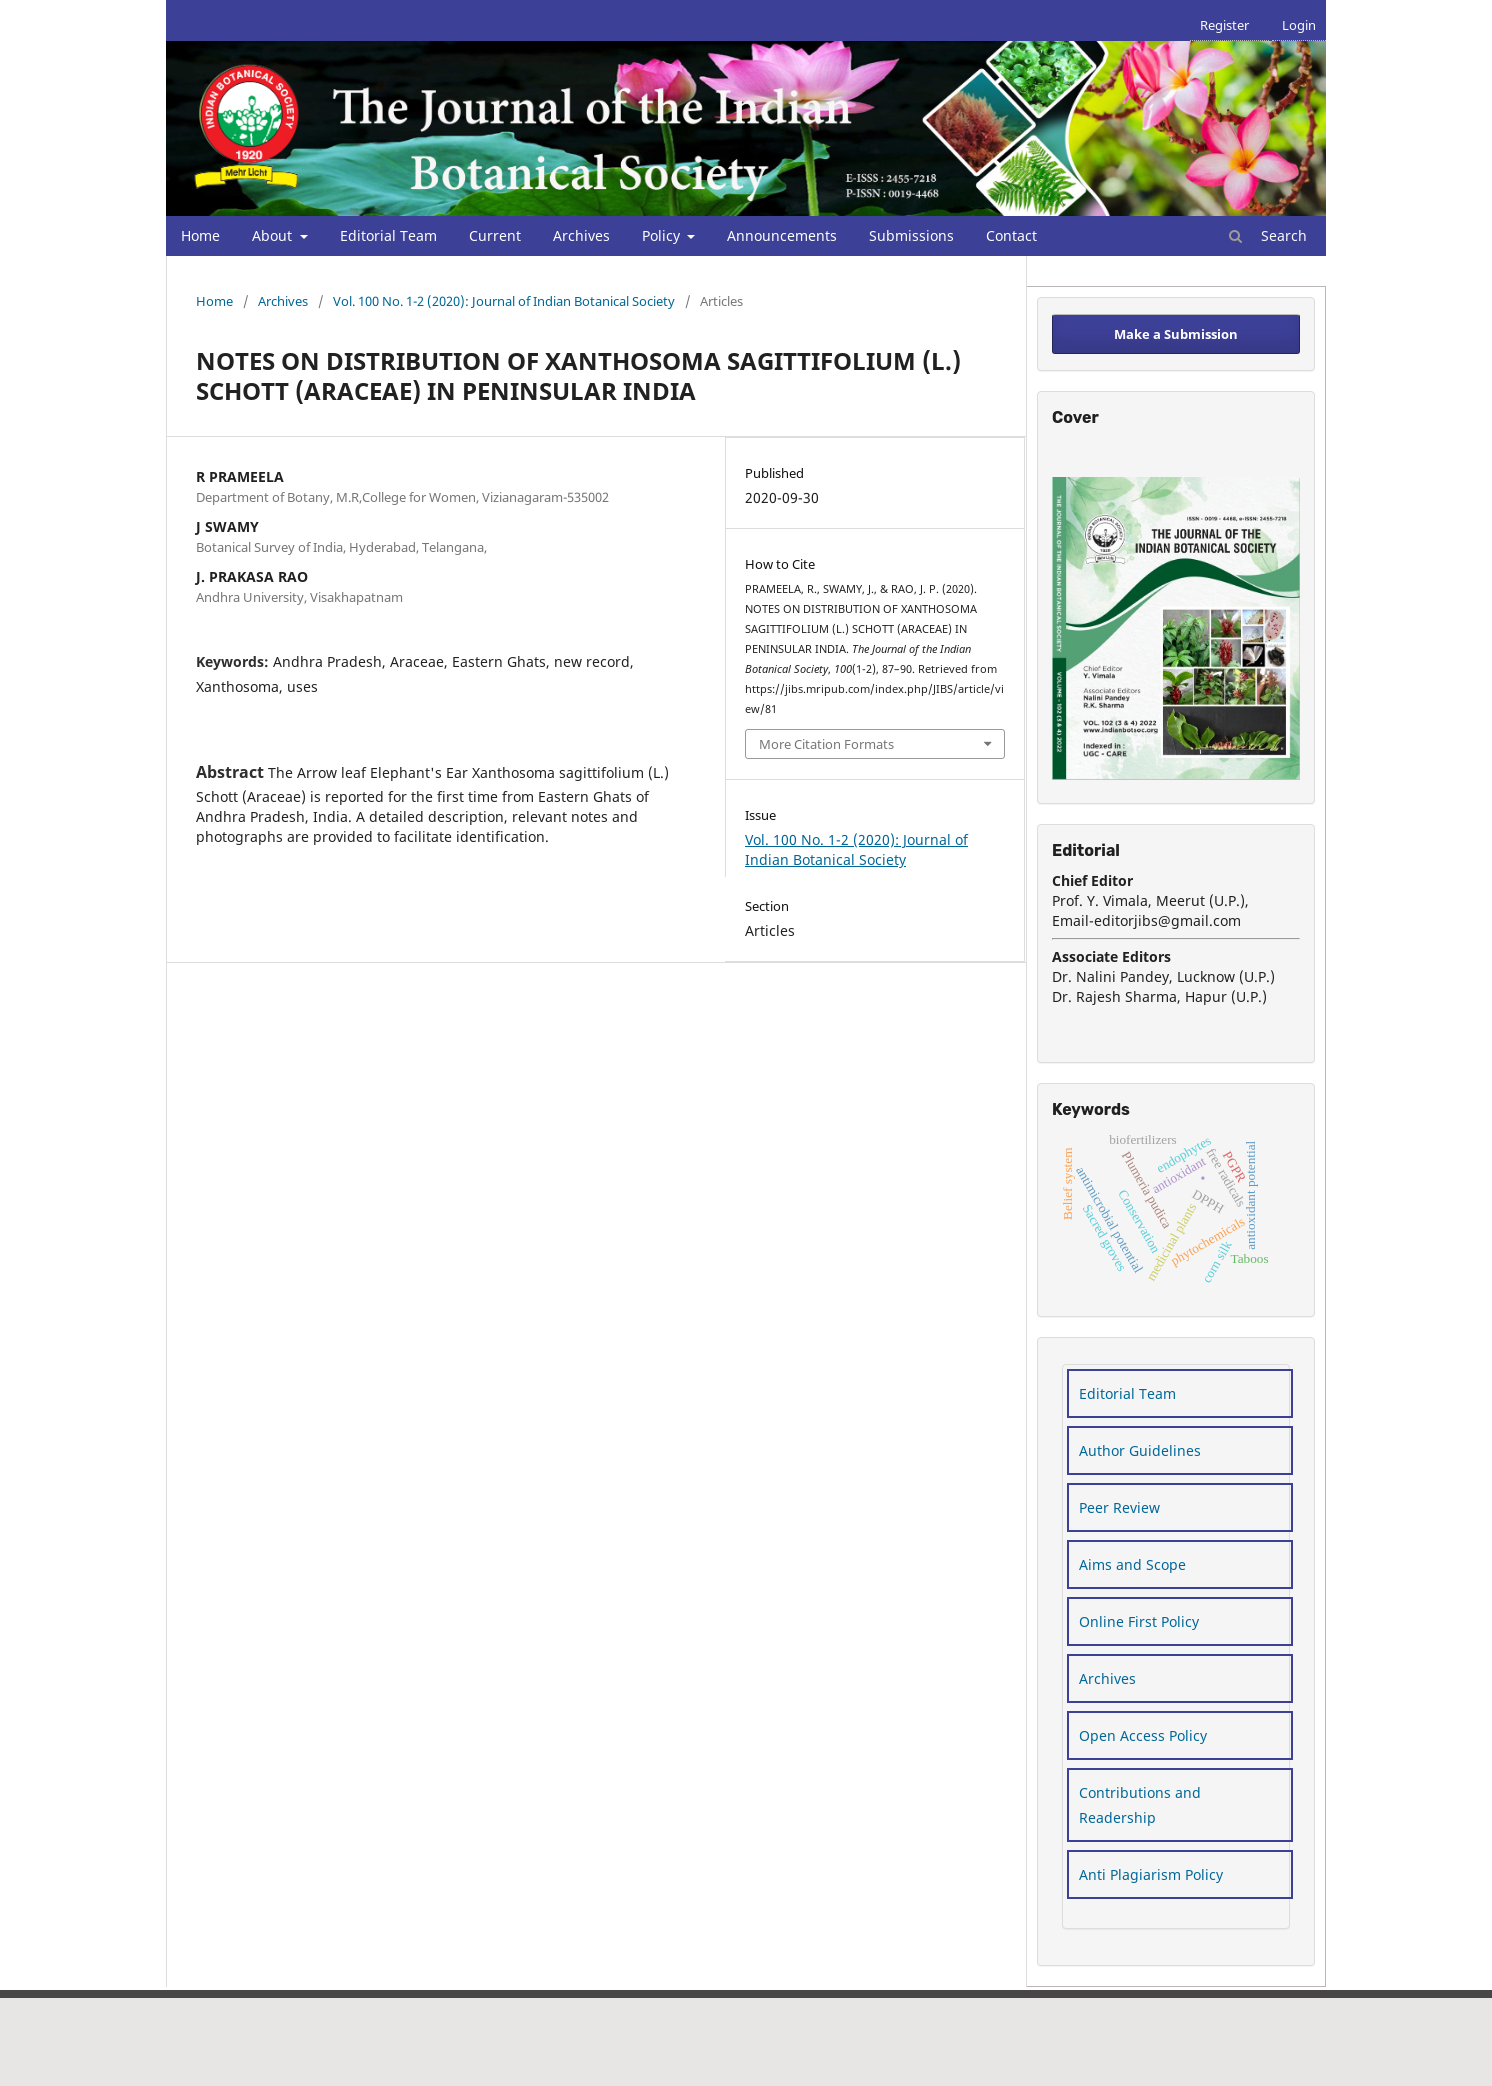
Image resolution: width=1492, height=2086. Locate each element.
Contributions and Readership (1140, 1805)
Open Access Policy (1143, 1735)
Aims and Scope (1132, 1564)
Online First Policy (1139, 1621)
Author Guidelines (1140, 1450)
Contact (1011, 235)
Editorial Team (388, 235)
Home (200, 235)
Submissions (911, 235)
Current (495, 235)
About (274, 235)
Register (1224, 25)
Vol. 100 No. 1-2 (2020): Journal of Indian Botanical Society (504, 301)
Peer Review (1119, 1507)
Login (1299, 25)
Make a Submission (1176, 334)
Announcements (782, 235)
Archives (581, 235)
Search (1268, 235)
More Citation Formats (826, 744)
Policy (663, 235)
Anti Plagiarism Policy (1151, 1874)
